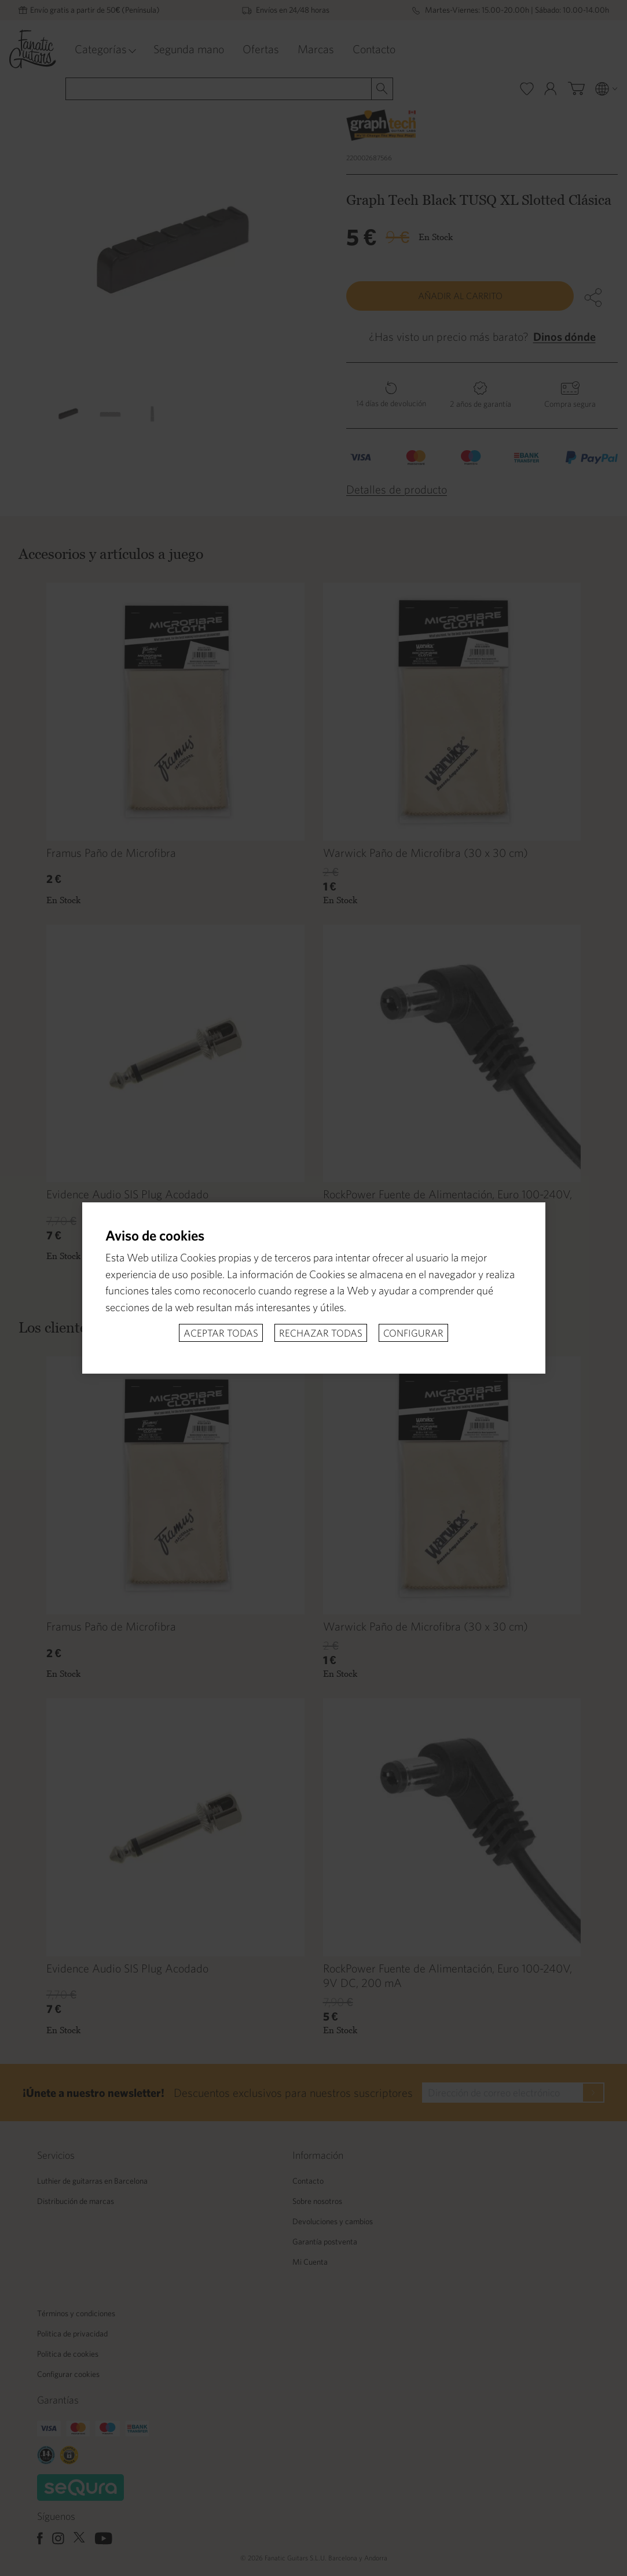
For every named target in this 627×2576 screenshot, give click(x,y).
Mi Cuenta (310, 2261)
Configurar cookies (68, 2374)
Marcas (316, 49)
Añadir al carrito (460, 295)
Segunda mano (188, 49)
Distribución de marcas (75, 2201)
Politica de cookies (67, 2353)
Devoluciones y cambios (332, 2221)
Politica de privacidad (72, 2333)
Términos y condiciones (76, 2313)
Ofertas (261, 49)
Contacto (374, 49)
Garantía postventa (324, 2241)
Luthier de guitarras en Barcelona (92, 2180)
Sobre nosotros (317, 2201)
